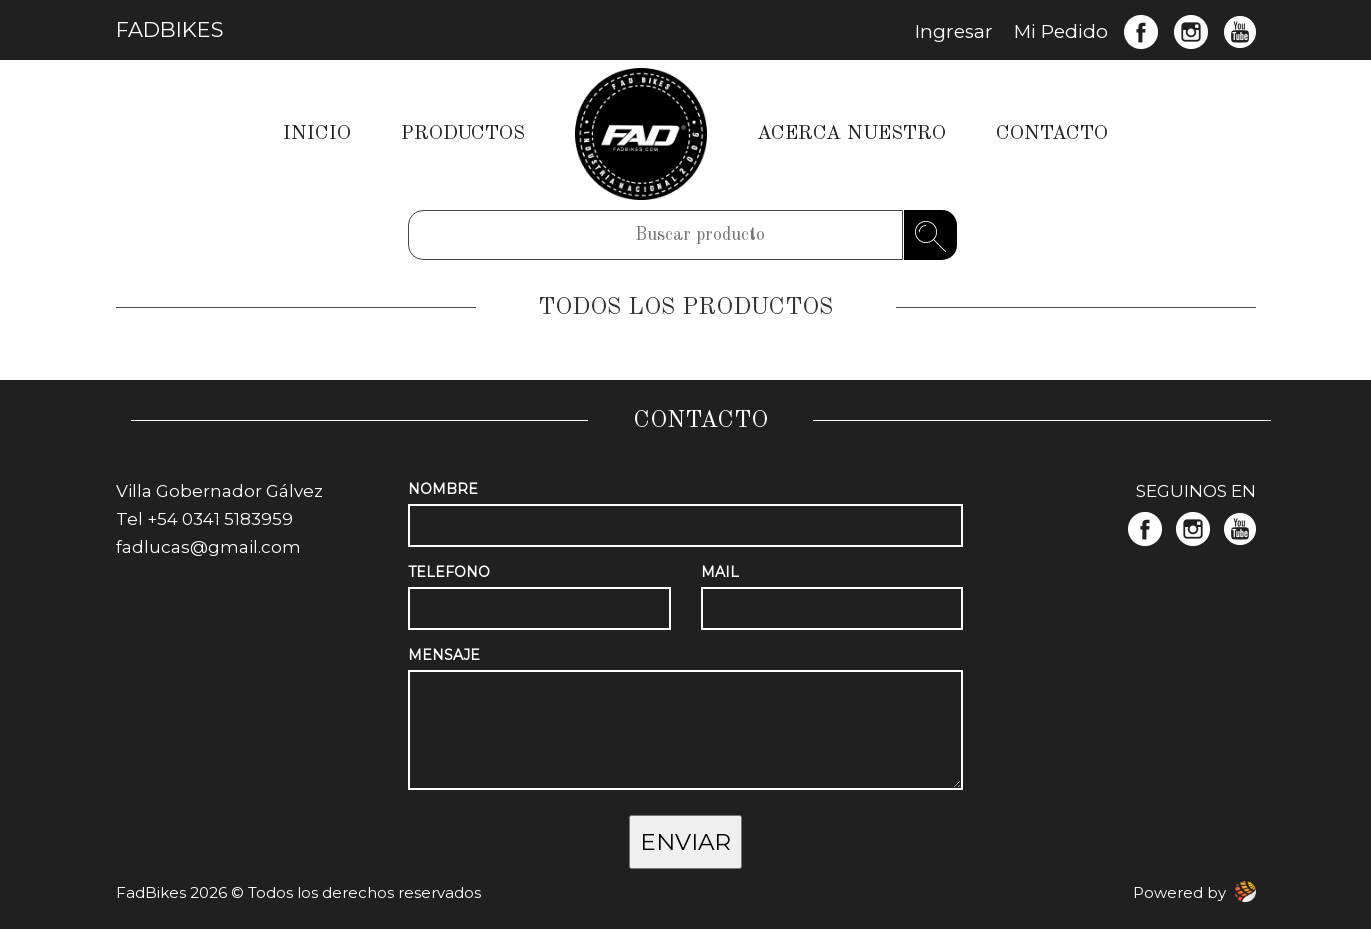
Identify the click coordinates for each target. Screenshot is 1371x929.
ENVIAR (685, 842)
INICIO (317, 134)
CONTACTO (1052, 134)
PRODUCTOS (463, 134)
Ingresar (954, 31)
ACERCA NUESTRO (851, 134)
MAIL (720, 572)
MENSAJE (444, 655)
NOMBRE (443, 489)
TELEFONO (449, 572)
